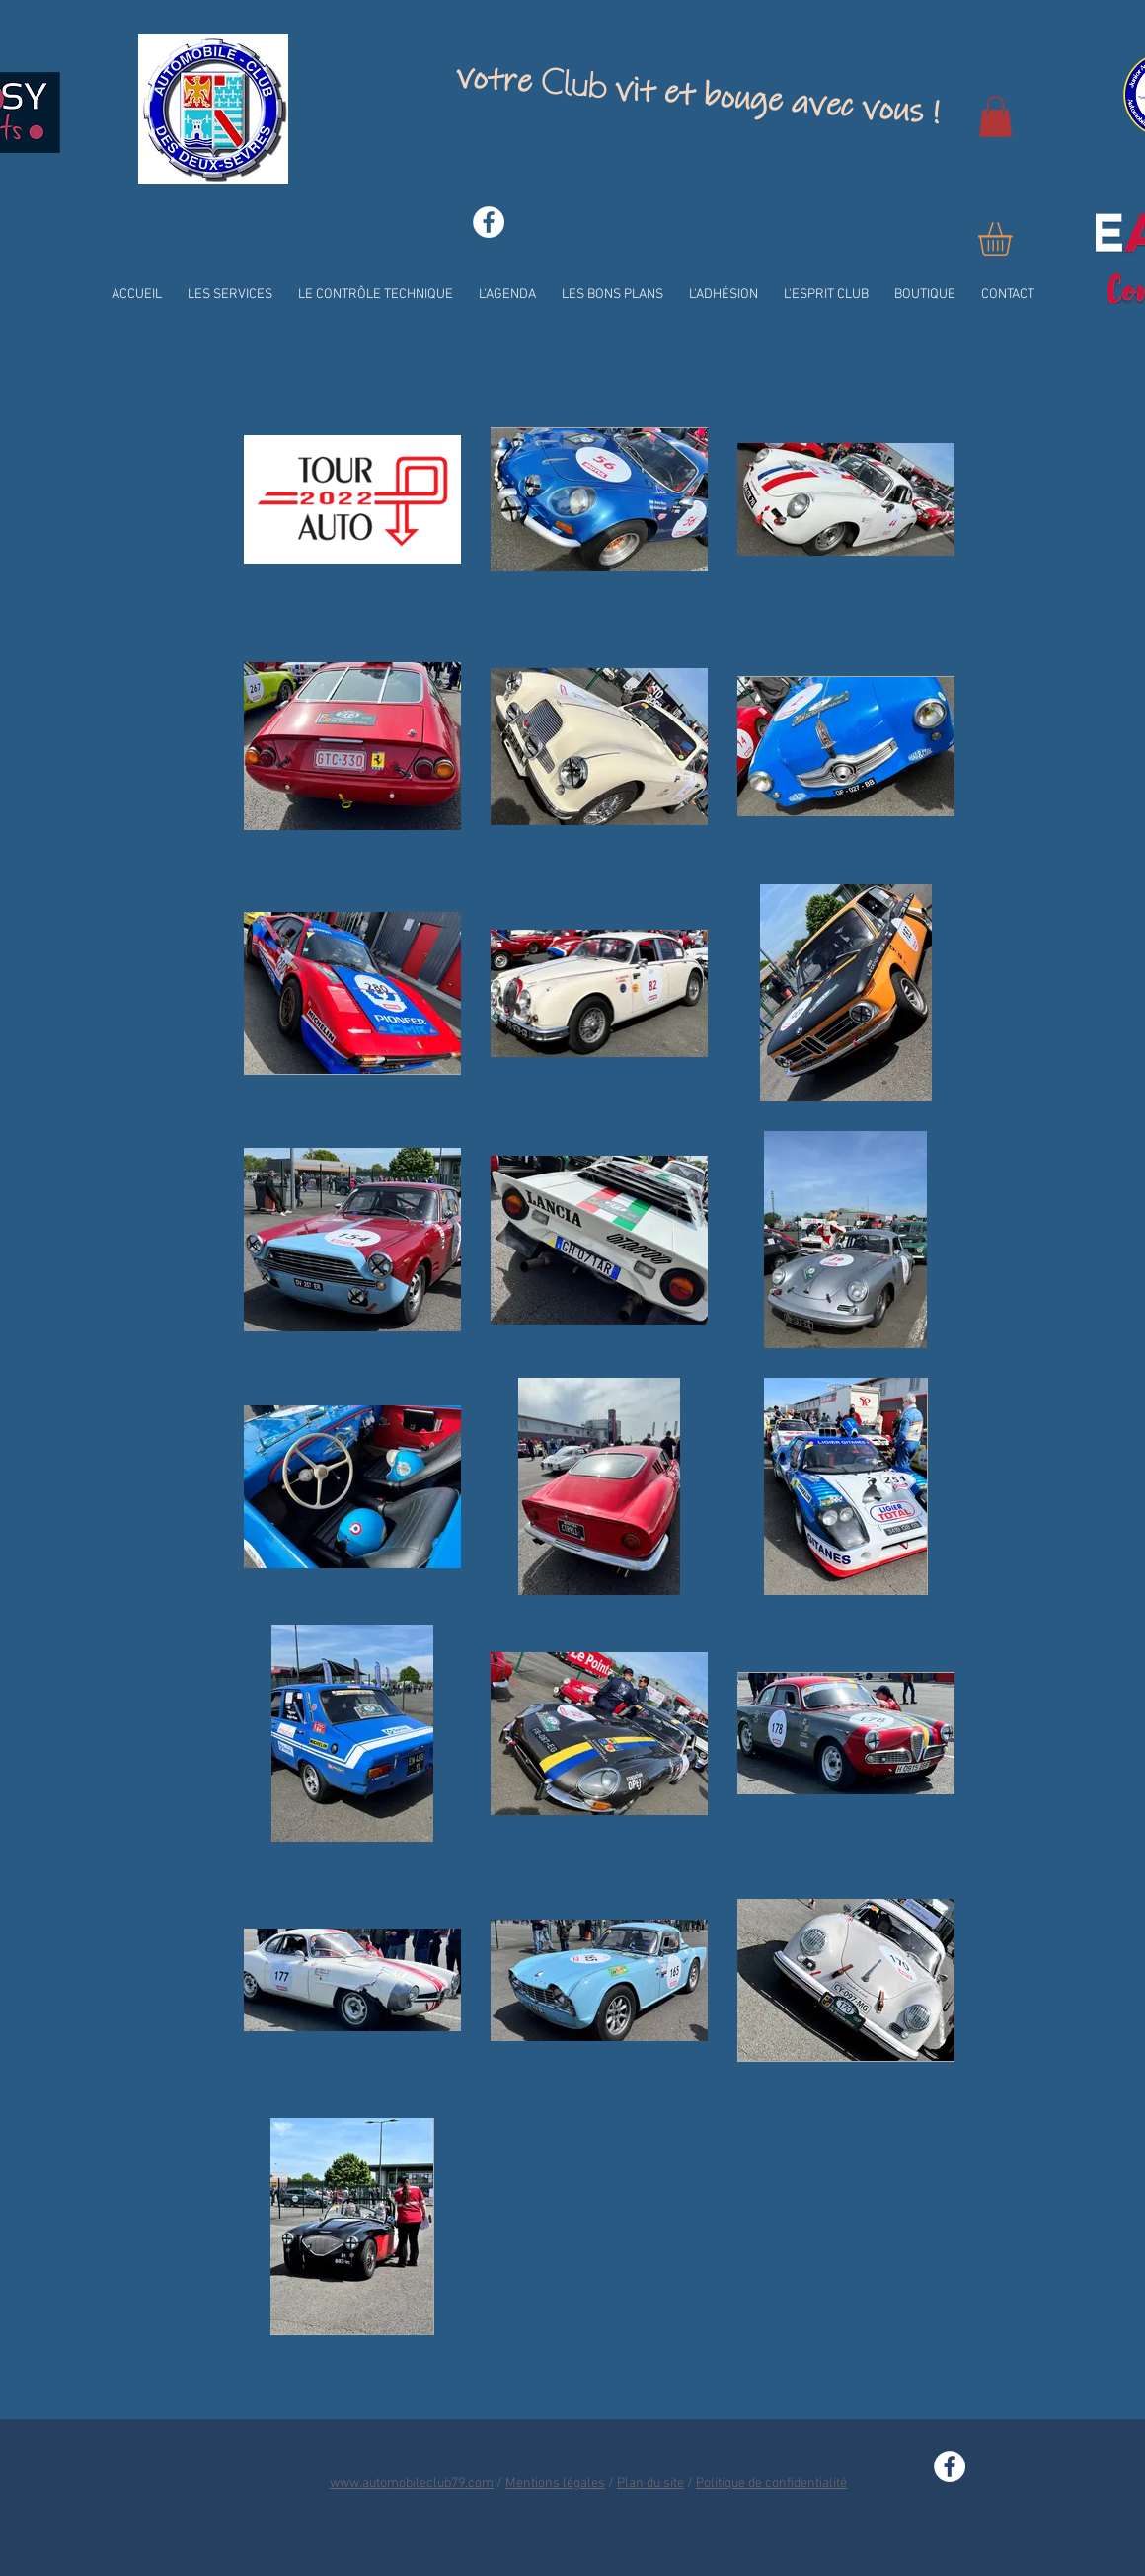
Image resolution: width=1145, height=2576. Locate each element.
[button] (995, 116)
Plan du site (650, 2483)
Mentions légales (555, 2483)
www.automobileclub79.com (412, 2483)
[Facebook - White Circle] (488, 222)
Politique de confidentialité (771, 2483)
